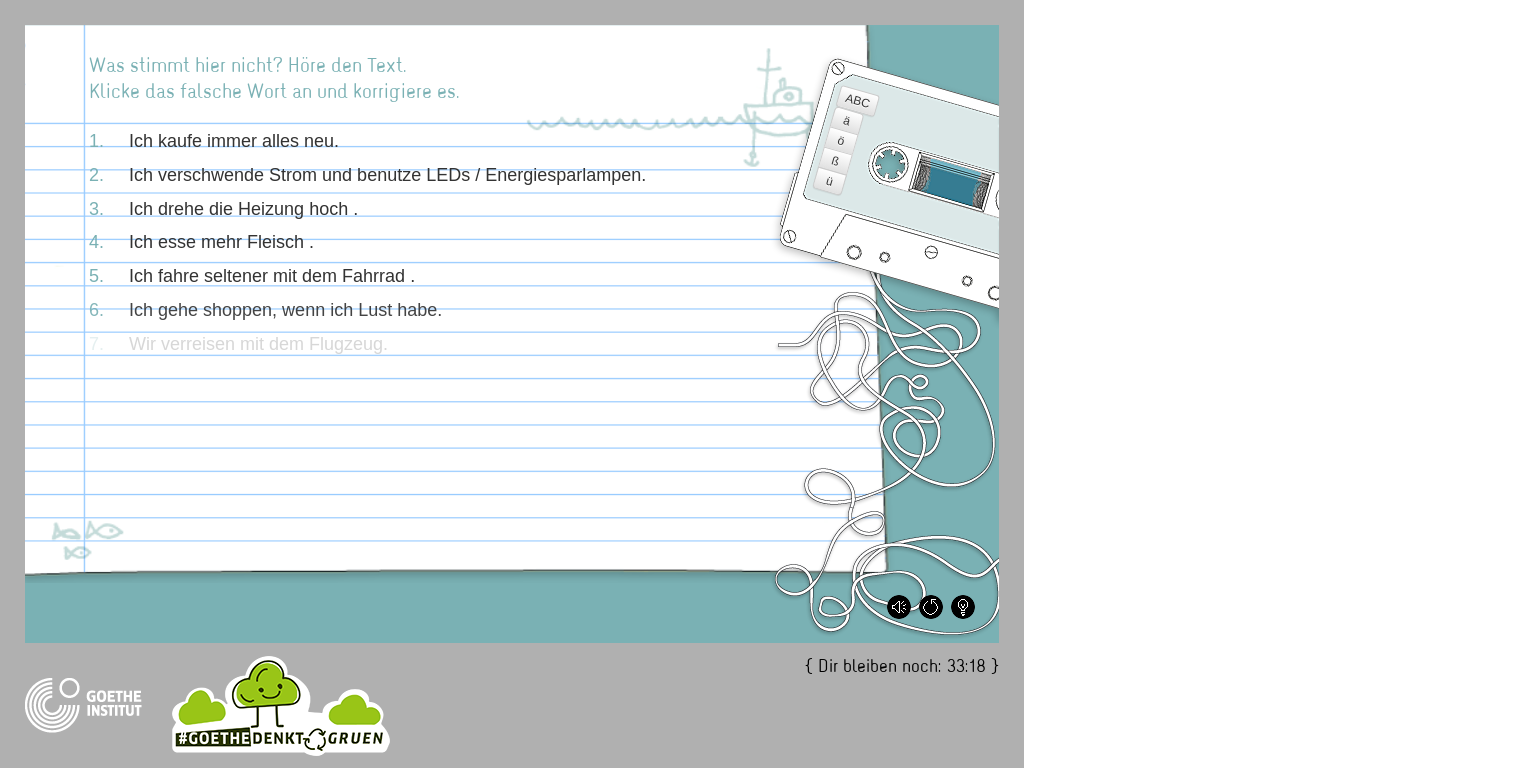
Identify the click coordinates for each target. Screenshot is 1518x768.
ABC (858, 101)
